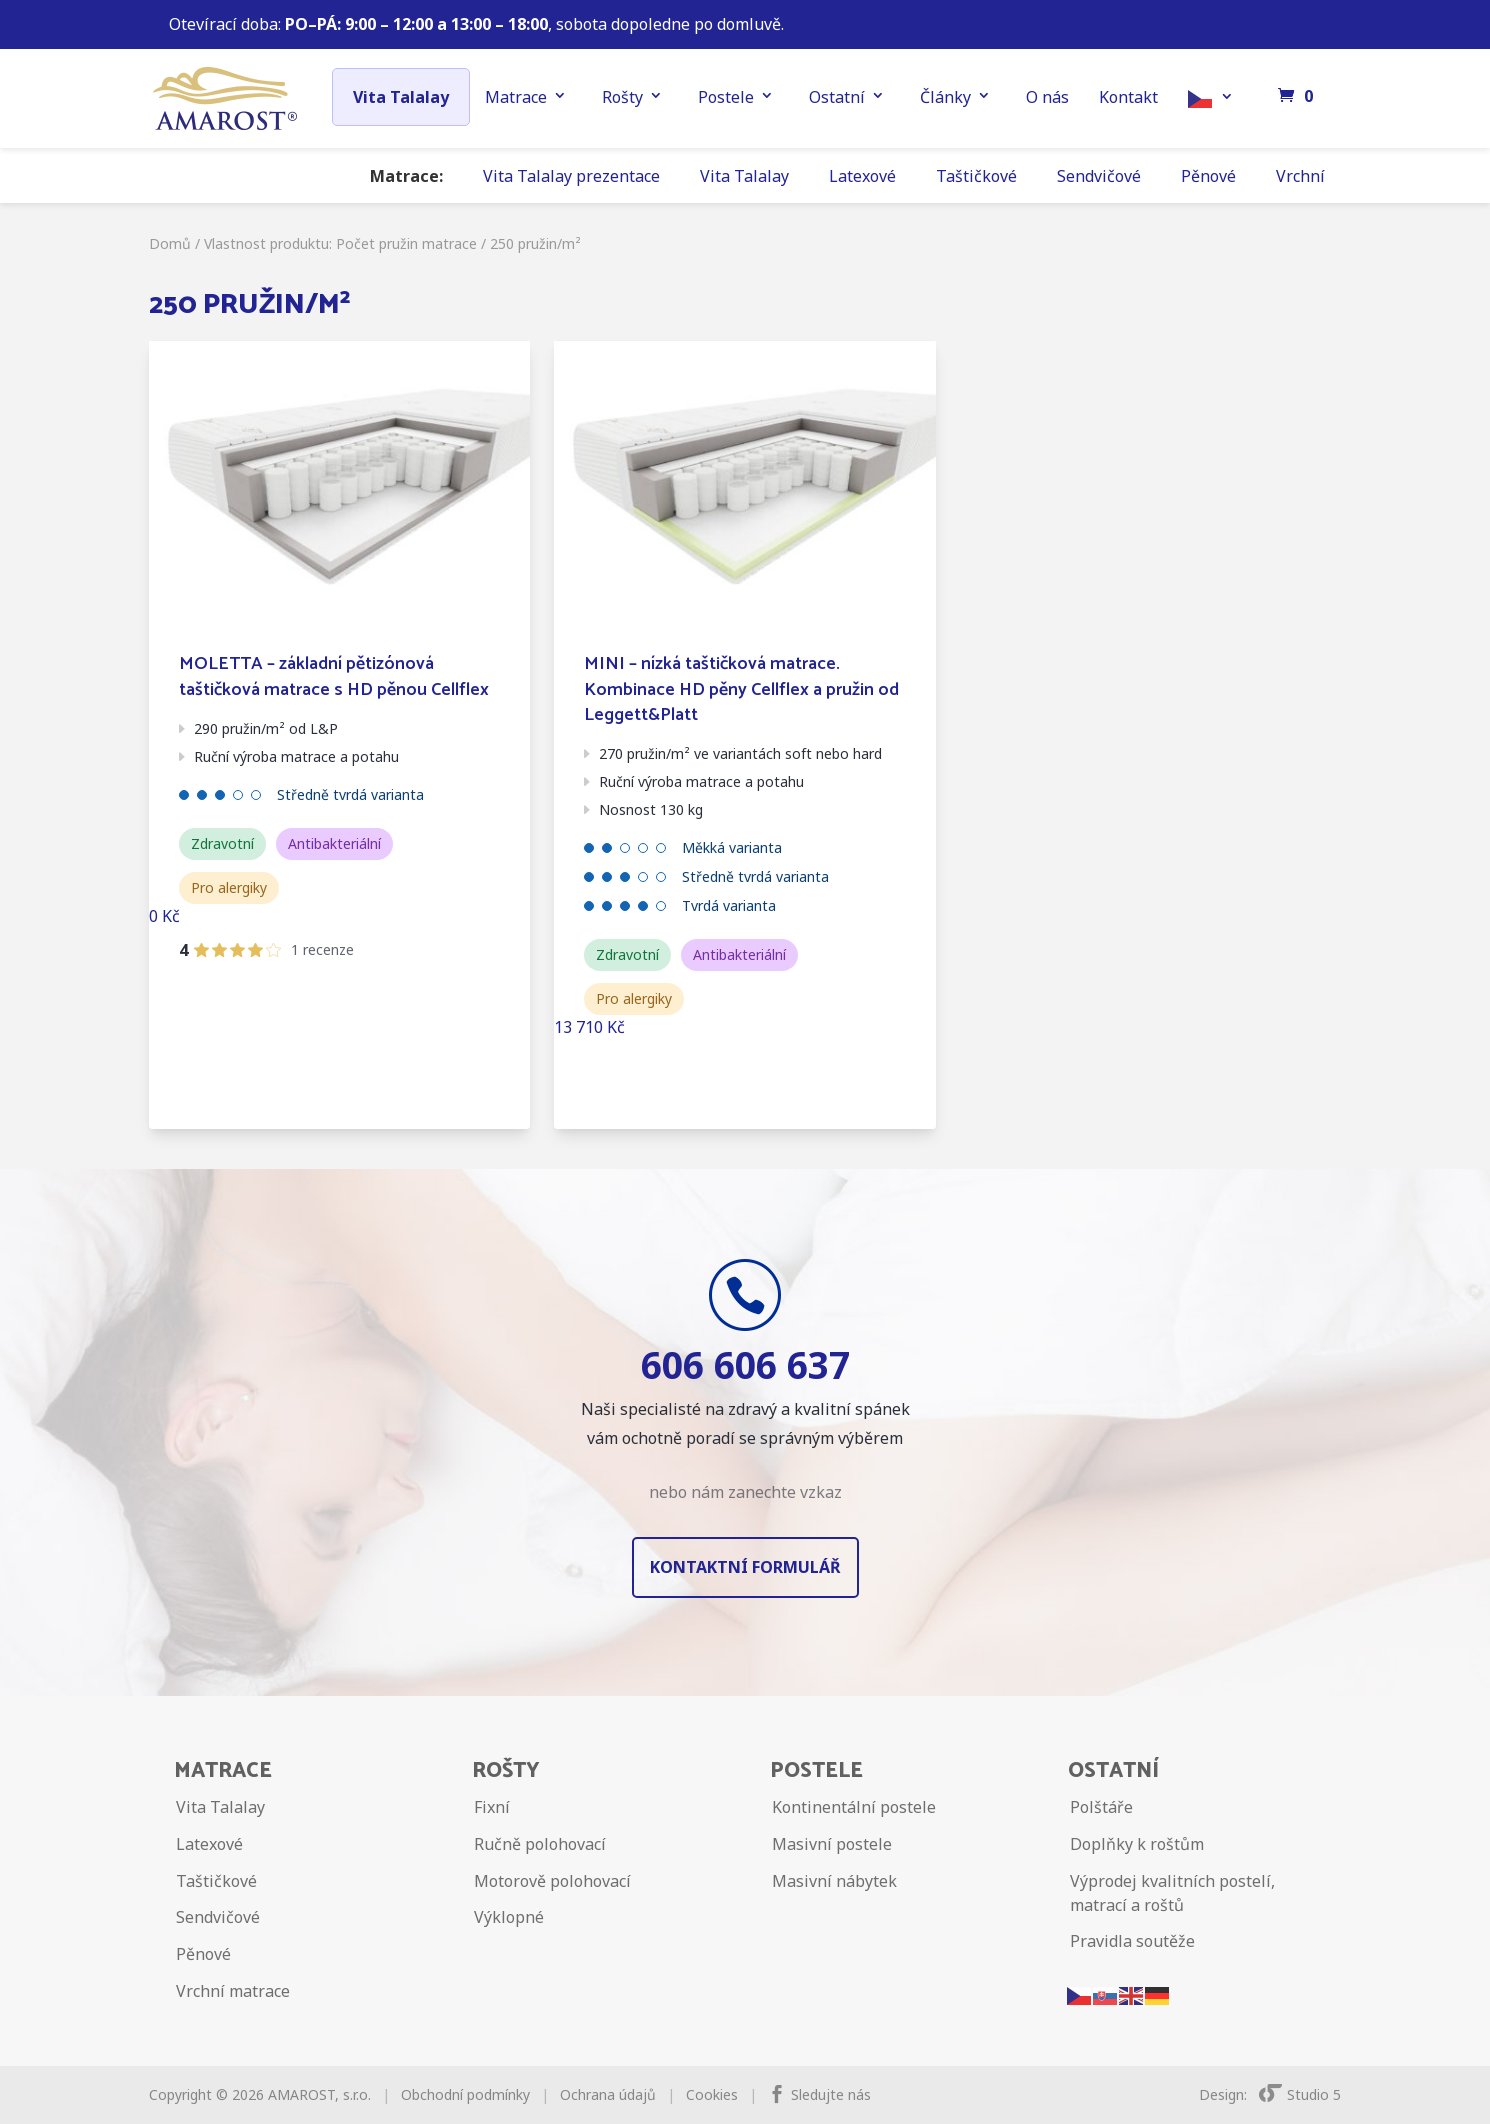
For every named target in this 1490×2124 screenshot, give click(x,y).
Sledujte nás (831, 2094)
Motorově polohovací (552, 1881)
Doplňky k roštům (1137, 1844)
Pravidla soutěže (1132, 1941)
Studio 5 (1300, 2094)
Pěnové (1208, 176)
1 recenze (322, 949)
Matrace (516, 97)
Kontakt (1128, 97)
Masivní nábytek (834, 1881)
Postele (726, 97)
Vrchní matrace (233, 1991)
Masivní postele (832, 1844)
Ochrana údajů (608, 2094)
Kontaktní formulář (745, 1567)
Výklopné (509, 1917)
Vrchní (1300, 176)
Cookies (712, 2094)
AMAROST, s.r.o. (319, 2094)
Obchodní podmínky (465, 2094)
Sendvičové (1099, 176)
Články (945, 97)
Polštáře (1101, 1807)
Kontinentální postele (854, 1807)
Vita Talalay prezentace (571, 176)
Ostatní (837, 97)
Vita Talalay (401, 97)
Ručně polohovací (540, 1844)
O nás (1047, 97)
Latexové (862, 176)
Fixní (492, 1807)
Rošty (622, 97)
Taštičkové (976, 176)
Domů (170, 243)
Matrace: (406, 176)
